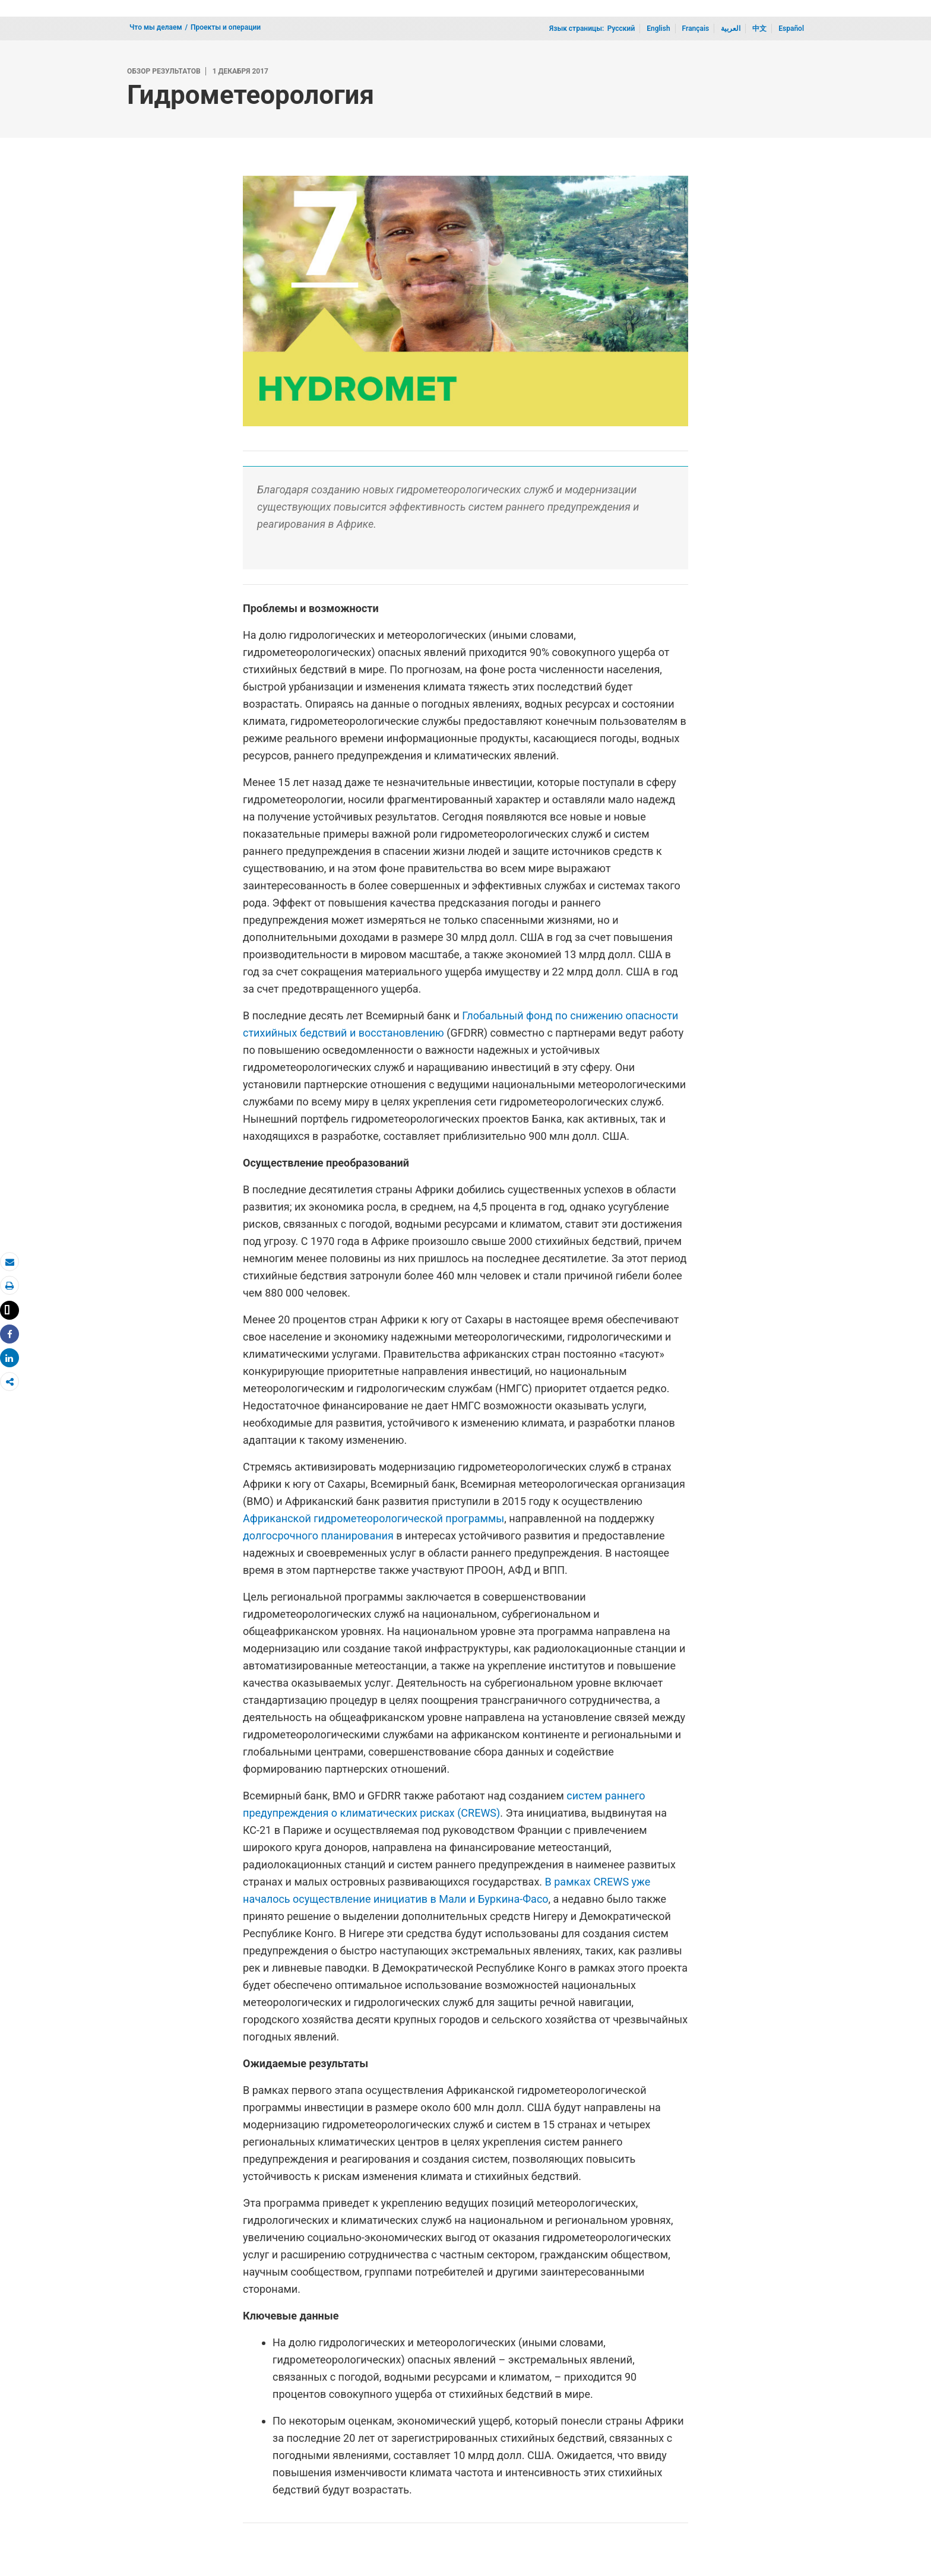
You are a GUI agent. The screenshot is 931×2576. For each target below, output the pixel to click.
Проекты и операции (226, 27)
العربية (730, 28)
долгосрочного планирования (318, 1535)
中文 (759, 28)
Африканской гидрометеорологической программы (373, 1518)
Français (696, 28)
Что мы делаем (155, 27)
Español (791, 28)
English (658, 28)
